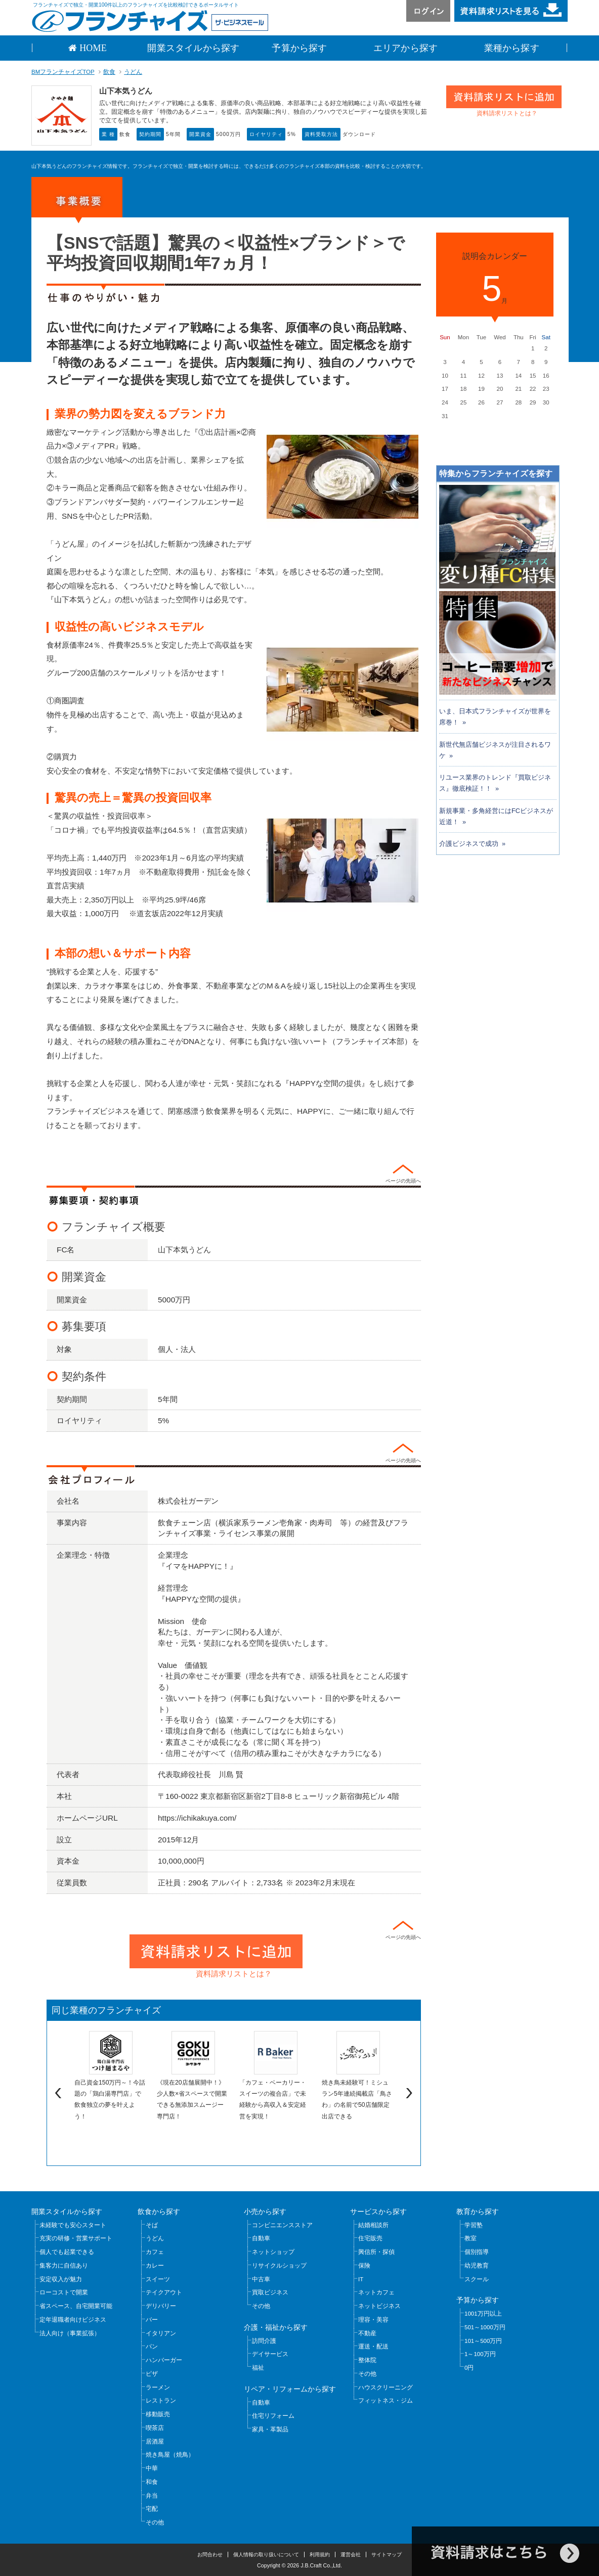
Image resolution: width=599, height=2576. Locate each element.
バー (152, 2320)
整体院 (367, 2360)
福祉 (258, 2368)
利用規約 (320, 2554)
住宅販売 (370, 2238)
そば (152, 2225)
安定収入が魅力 (60, 2279)
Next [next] (411, 2093)
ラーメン (158, 2387)
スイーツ (158, 2279)
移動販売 (158, 2414)
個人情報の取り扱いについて (266, 2554)
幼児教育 (476, 2266)
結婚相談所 (373, 2225)
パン (152, 2346)
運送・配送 (373, 2346)
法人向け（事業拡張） (69, 2333)
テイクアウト (164, 2292)
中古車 (261, 2279)
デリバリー (161, 2306)
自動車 (261, 2238)
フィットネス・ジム (385, 2401)
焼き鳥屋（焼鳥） (170, 2455)
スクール (476, 2279)
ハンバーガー (164, 2360)
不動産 (367, 2333)
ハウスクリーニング (385, 2387)
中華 (152, 2468)
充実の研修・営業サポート (75, 2238)
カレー (155, 2266)
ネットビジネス (379, 2306)
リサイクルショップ (279, 2266)
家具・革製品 (270, 2429)
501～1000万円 (484, 2327)
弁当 (152, 2496)
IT (360, 2279)
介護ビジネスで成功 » (472, 843)
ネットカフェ (376, 2292)
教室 (470, 2238)
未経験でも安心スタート (72, 2225)
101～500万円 (483, 2341)
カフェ (155, 2252)
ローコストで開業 (63, 2292)
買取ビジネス (270, 2292)
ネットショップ (273, 2252)
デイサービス (270, 2354)
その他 (155, 2522)
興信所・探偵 (376, 2252)
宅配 (152, 2509)
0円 (469, 2368)
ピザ (152, 2374)
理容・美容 (373, 2320)
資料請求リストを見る (511, 11)
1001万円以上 (483, 2314)
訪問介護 (264, 2341)
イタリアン (161, 2333)
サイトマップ (386, 2554)
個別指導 (476, 2252)
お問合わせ (210, 2554)
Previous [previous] (57, 2093)
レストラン (161, 2401)
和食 (152, 2482)
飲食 (109, 72)
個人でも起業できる (66, 2252)
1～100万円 (480, 2354)
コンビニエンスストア (282, 2225)
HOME (92, 48)
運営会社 (350, 2554)
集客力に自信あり (63, 2266)
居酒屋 (155, 2441)
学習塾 (473, 2225)
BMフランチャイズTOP (63, 72)
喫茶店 (155, 2428)
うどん (133, 72)
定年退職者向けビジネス (72, 2320)
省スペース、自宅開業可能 (75, 2306)
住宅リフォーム (273, 2416)
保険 (364, 2266)
